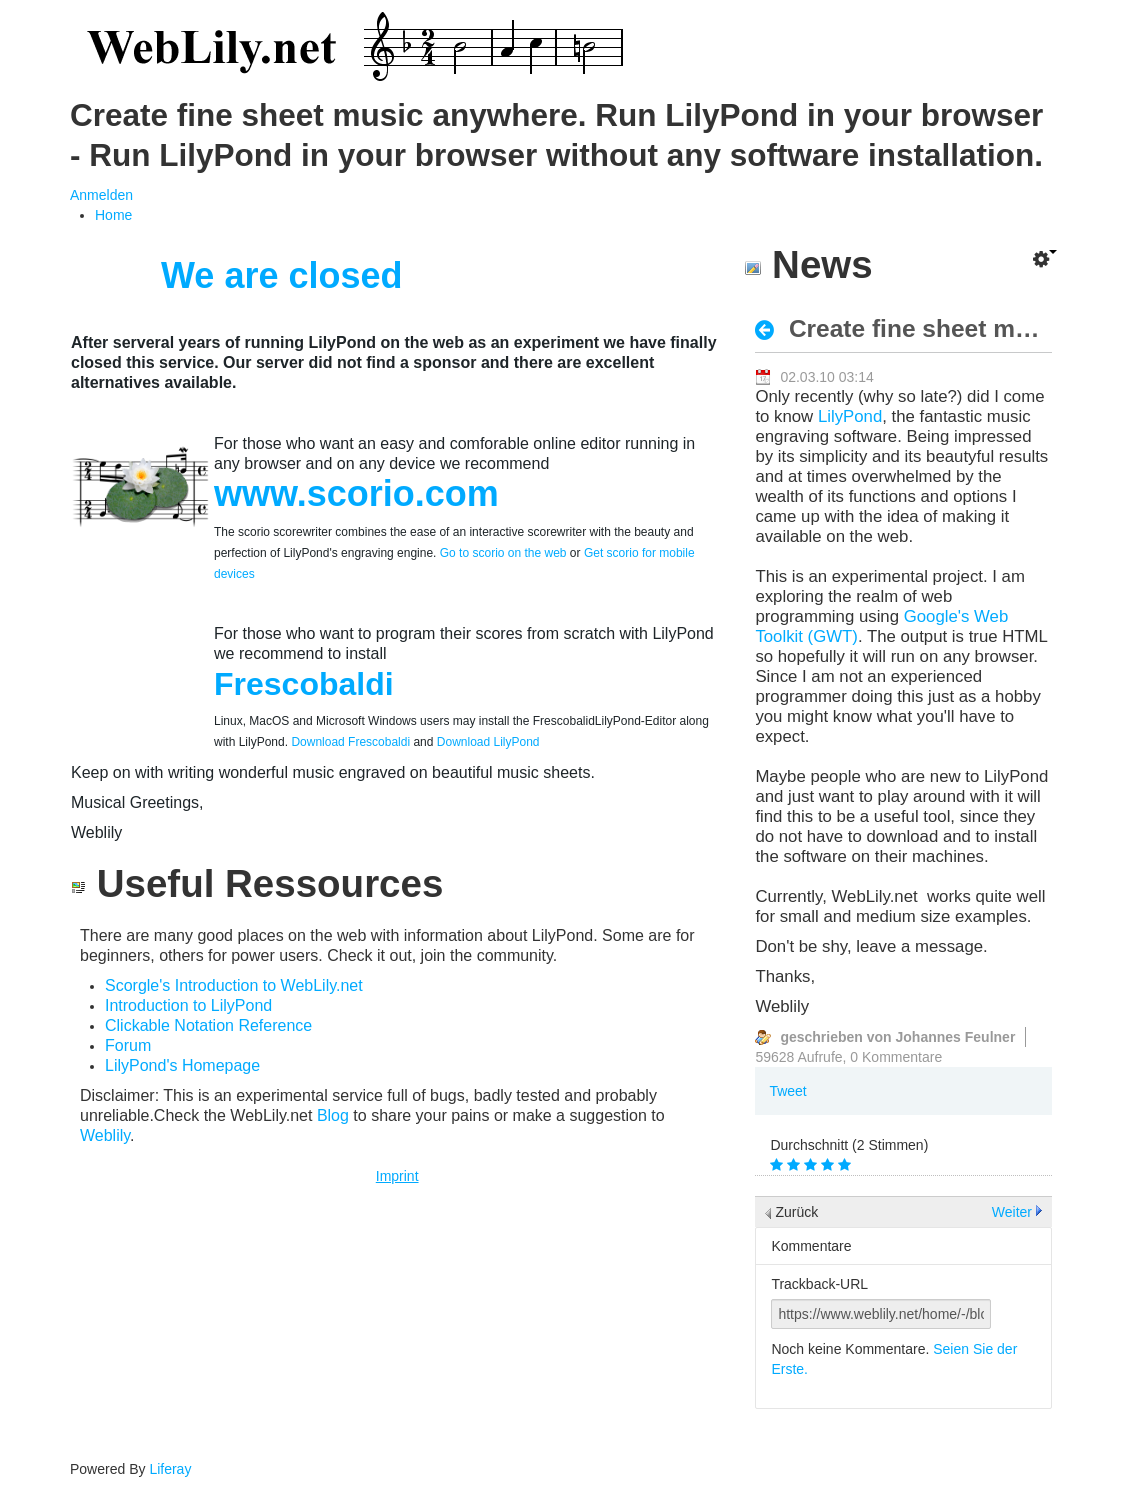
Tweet (787, 1091)
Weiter (1012, 1212)
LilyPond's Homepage (182, 1065)
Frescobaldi (304, 684)
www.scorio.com (356, 493)
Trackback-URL (819, 1284)
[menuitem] (113, 215)
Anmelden (101, 195)
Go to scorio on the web (503, 553)
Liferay (170, 1469)
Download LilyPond (488, 742)
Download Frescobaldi (349, 742)
